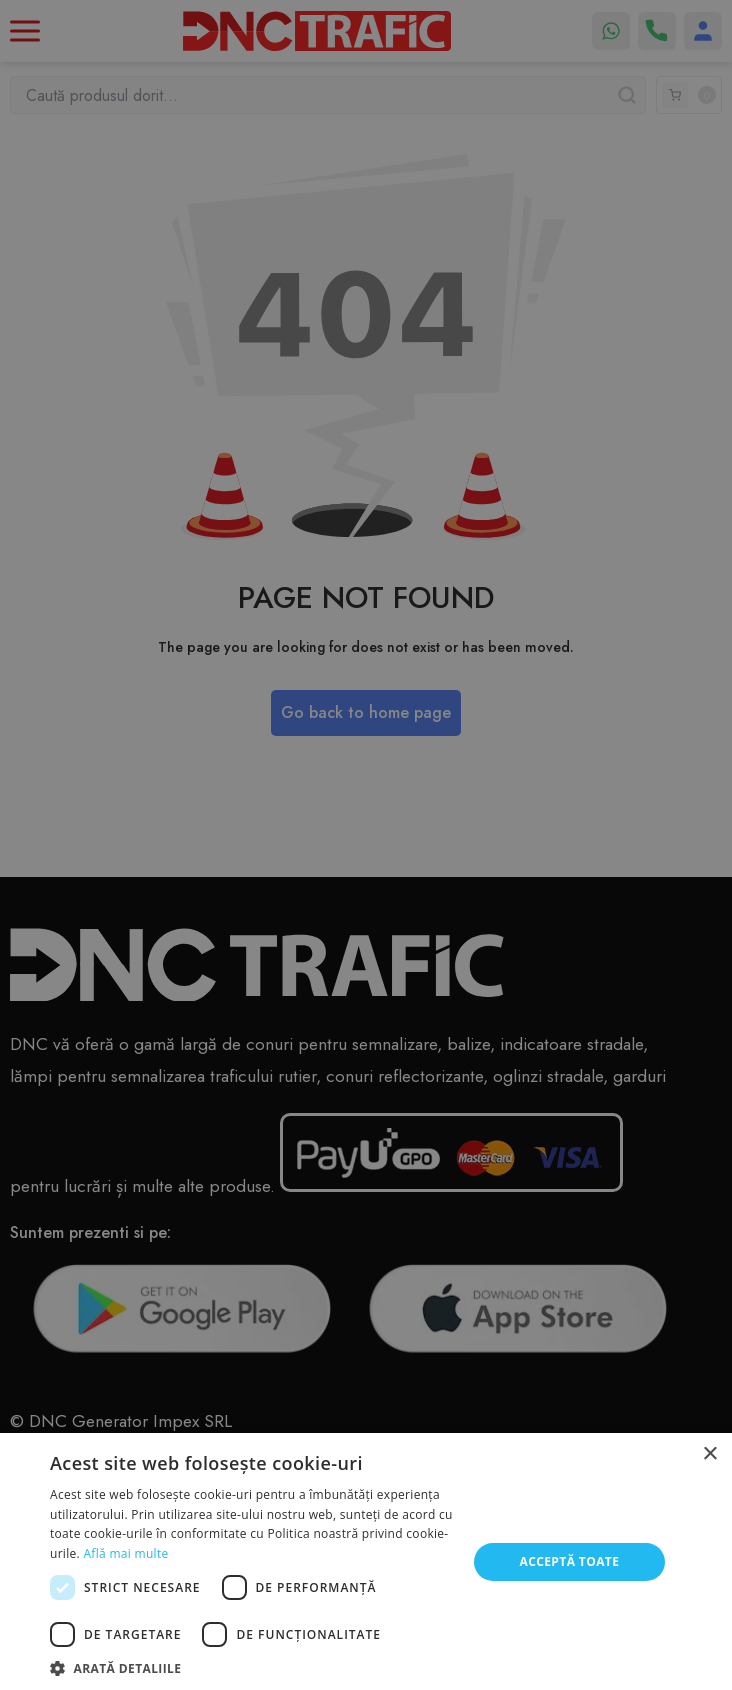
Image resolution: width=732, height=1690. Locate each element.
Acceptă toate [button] (569, 1561)
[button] (252, 1666)
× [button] (709, 1454)
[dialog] (366, 845)
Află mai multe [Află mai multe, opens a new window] (125, 1553)
